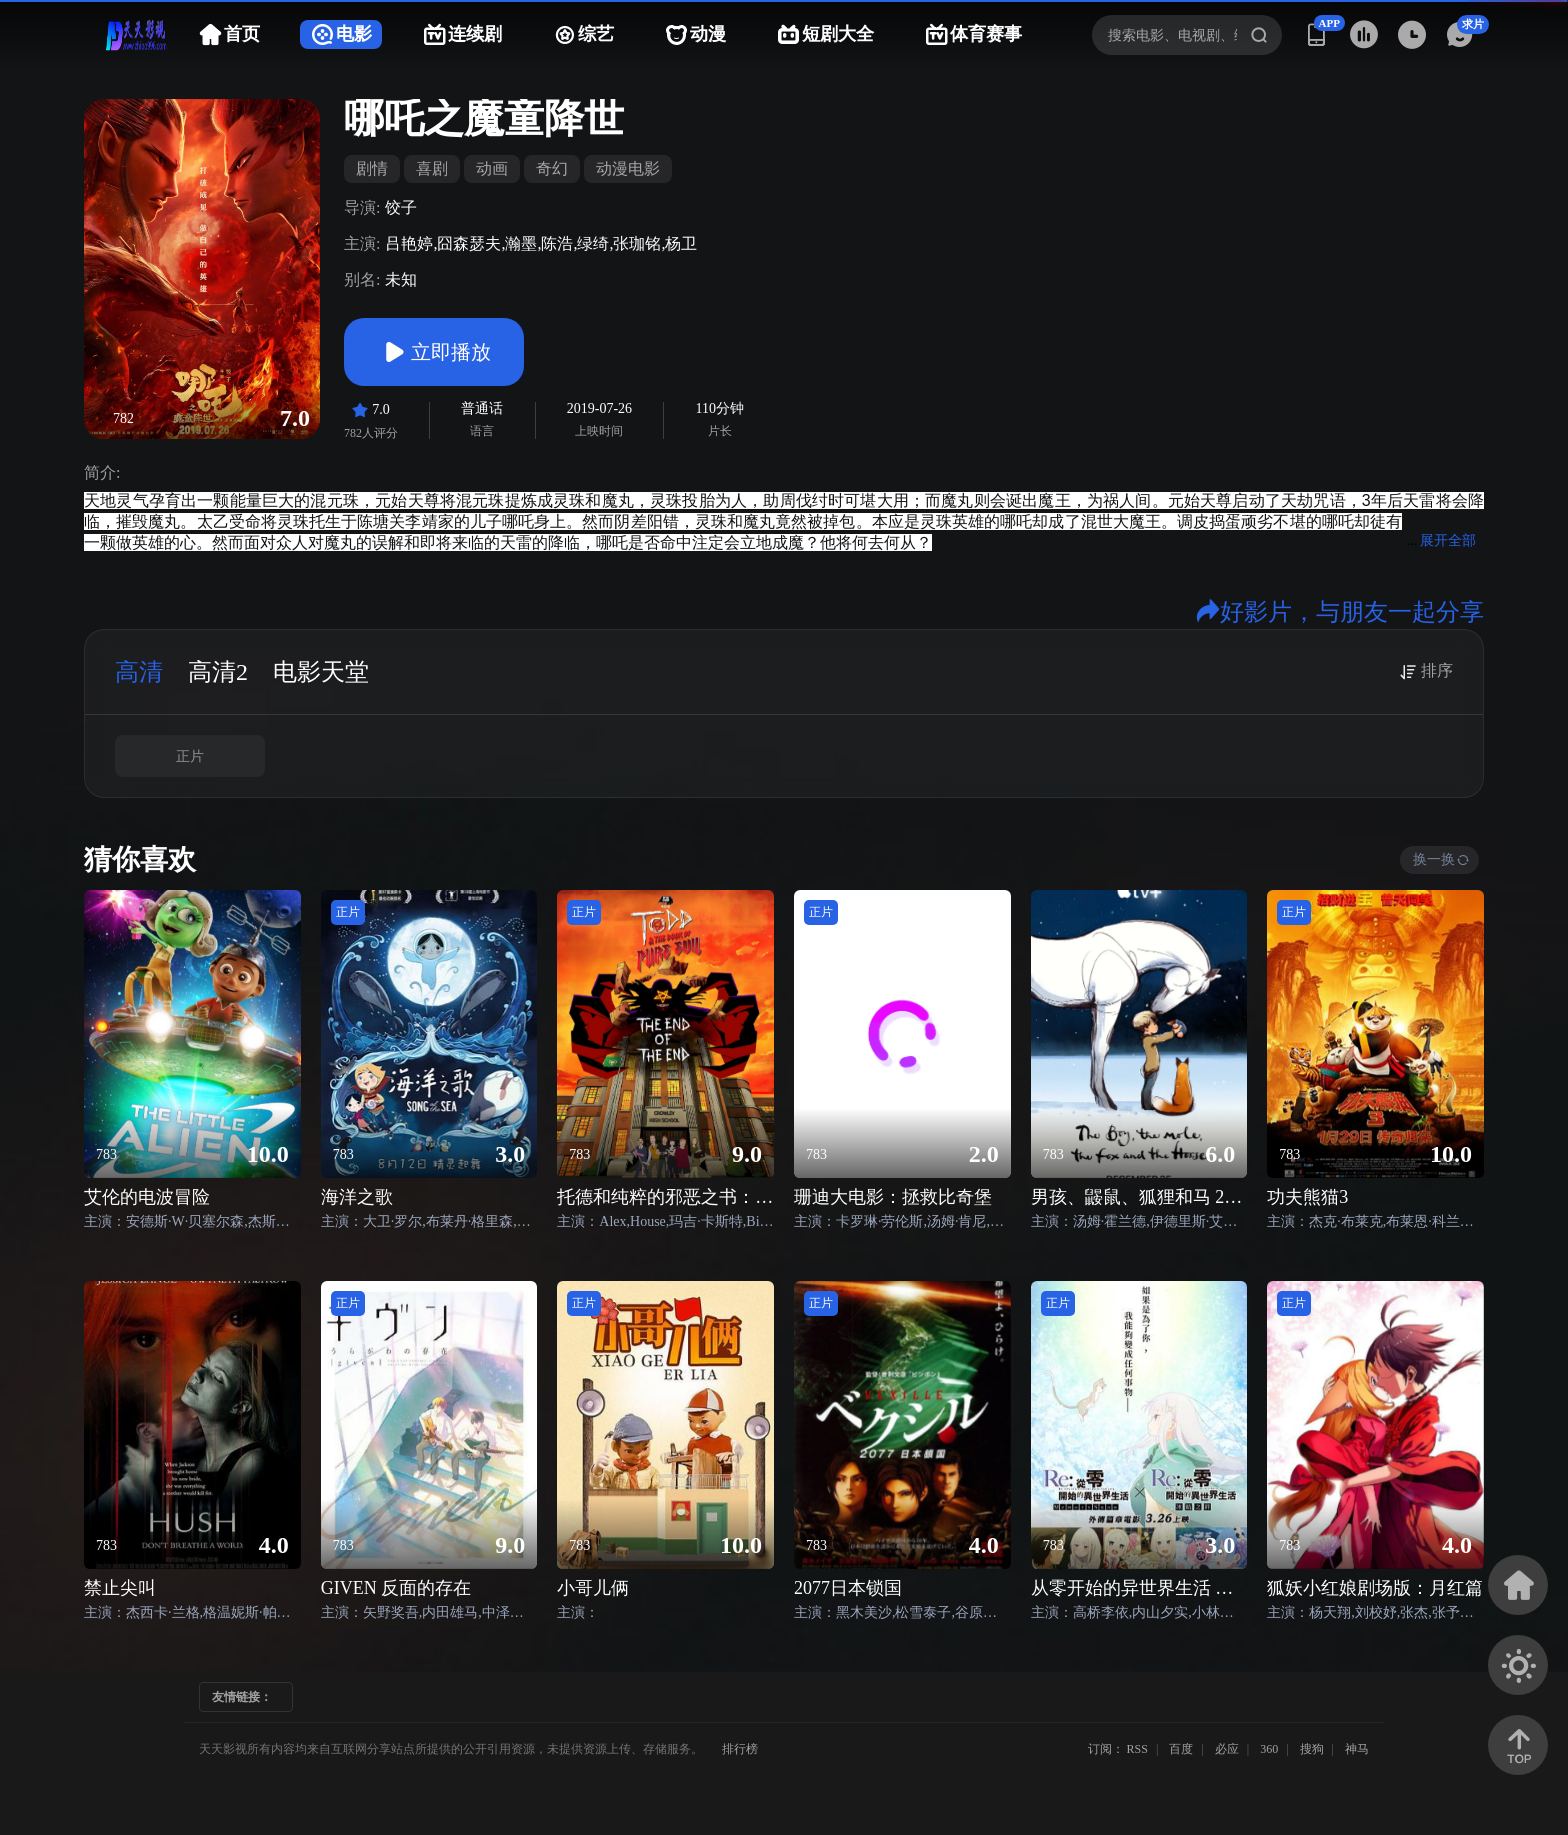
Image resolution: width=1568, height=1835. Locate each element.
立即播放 (434, 352)
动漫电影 (628, 168)
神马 (1357, 1749)
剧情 (372, 168)
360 (1269, 1749)
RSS (1137, 1749)
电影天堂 (321, 672)
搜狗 (1312, 1749)
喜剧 (432, 168)
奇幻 (552, 168)
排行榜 (740, 1749)
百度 (1181, 1749)
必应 (1227, 1749)
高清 (139, 672)
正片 (190, 756)
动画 (492, 168)
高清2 (218, 672)
